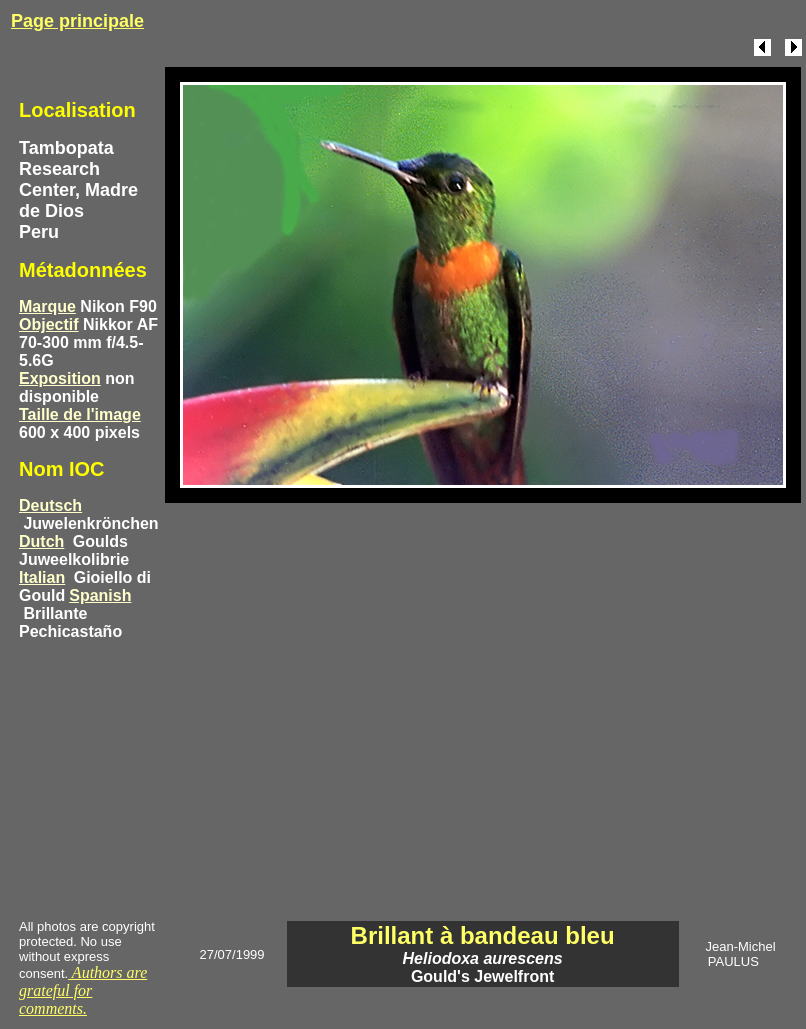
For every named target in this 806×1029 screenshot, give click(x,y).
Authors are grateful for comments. (83, 990)
